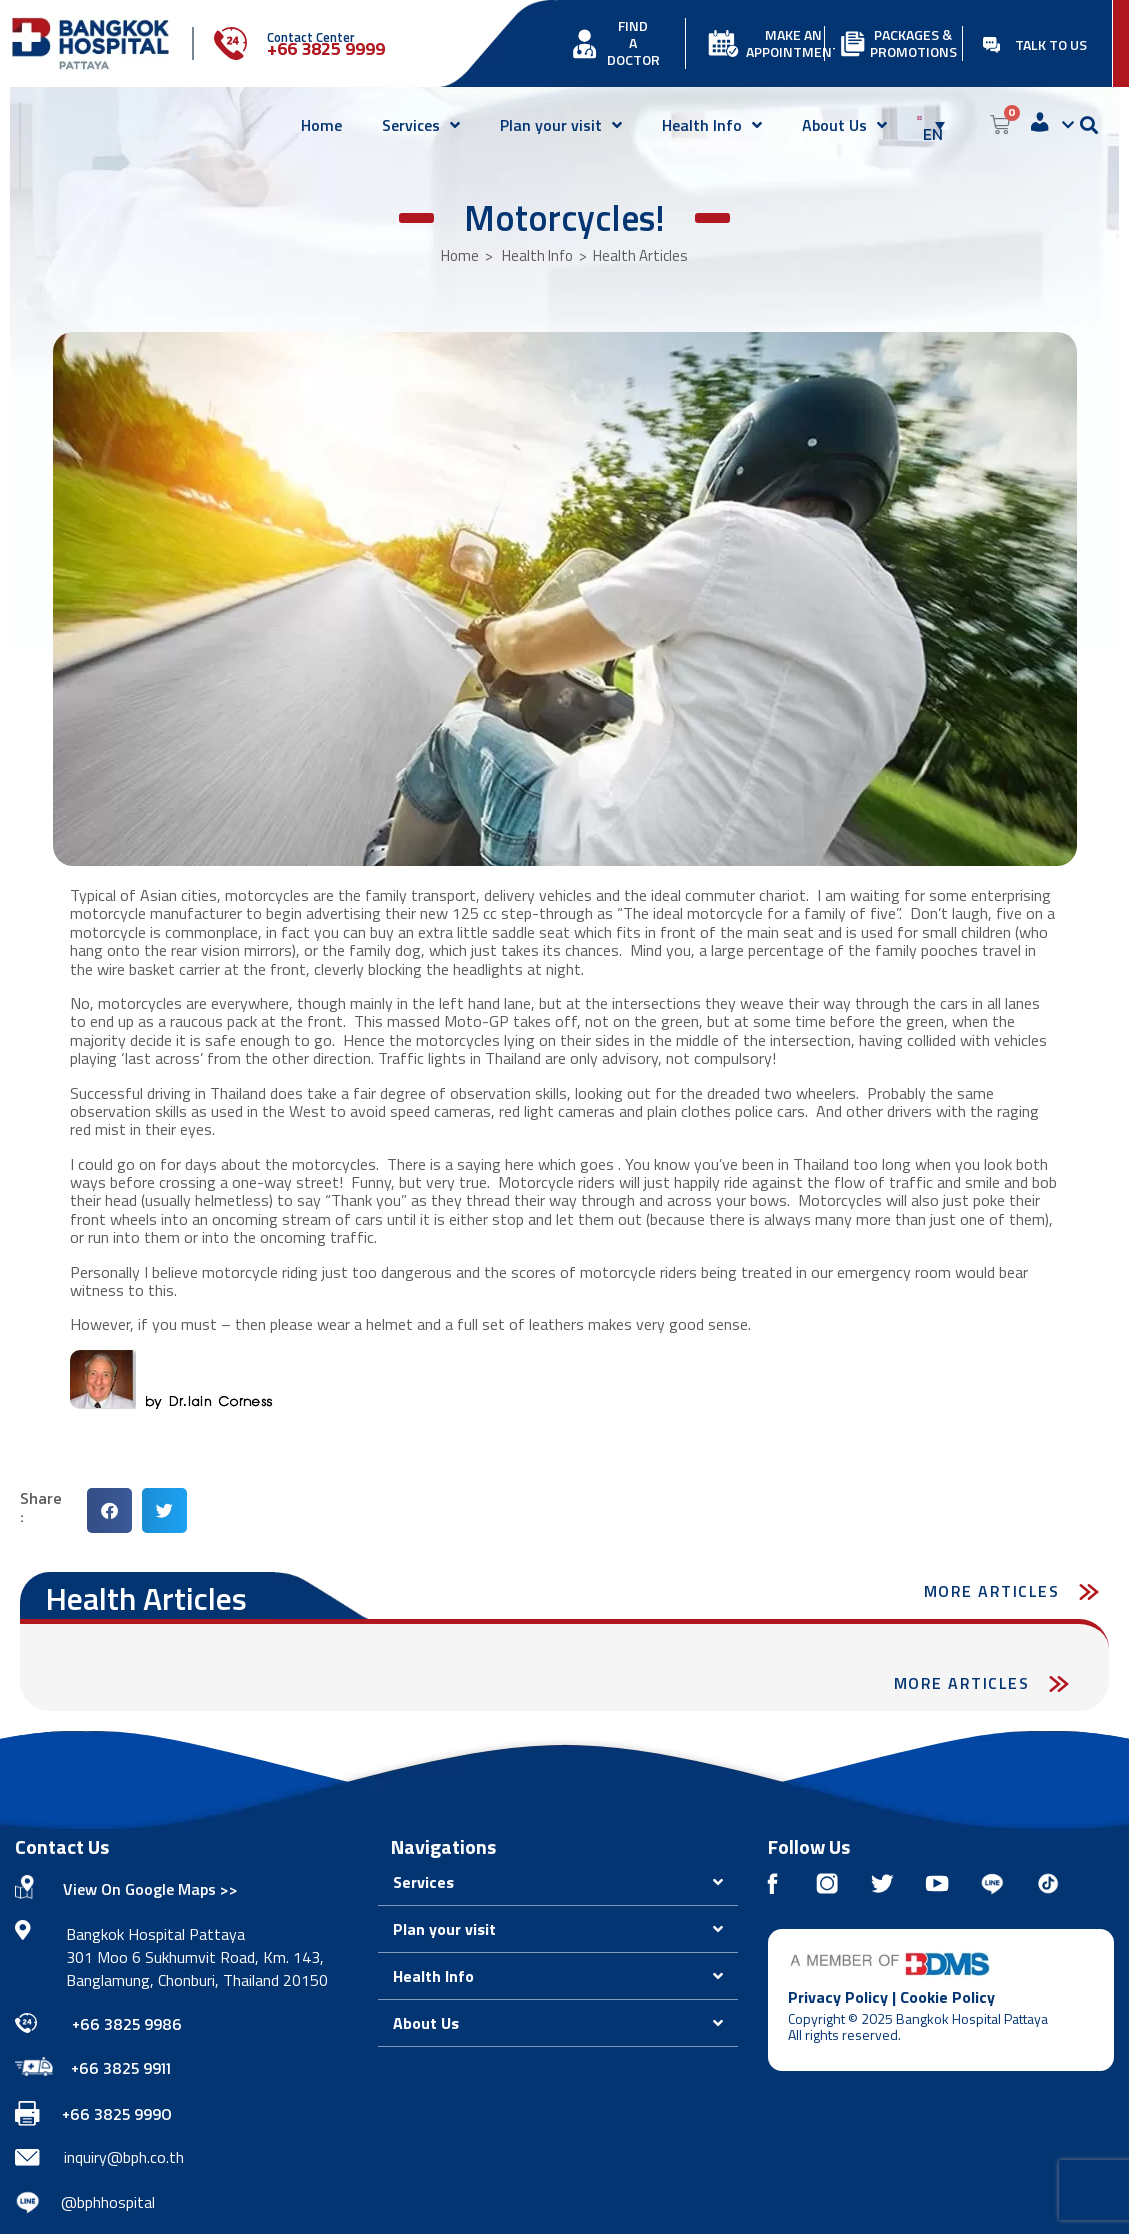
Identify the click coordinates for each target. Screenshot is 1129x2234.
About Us (844, 125)
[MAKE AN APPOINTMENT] (723, 43)
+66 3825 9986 (127, 2024)
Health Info (712, 125)
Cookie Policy (947, 1997)
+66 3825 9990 (117, 2114)
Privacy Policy (838, 1997)
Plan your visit (561, 125)
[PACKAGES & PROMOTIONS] (852, 43)
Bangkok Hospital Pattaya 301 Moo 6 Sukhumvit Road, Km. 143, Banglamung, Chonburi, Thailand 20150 (197, 1957)
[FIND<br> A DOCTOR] (584, 43)
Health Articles (640, 255)
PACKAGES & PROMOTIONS (913, 43)
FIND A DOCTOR (633, 42)
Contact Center (311, 37)
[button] (109, 1510)
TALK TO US (1051, 44)
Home (321, 125)
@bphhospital (108, 2202)
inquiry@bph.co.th (124, 2157)
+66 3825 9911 (121, 2068)
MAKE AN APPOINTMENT (793, 43)
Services (421, 125)
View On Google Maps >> (150, 1889)
